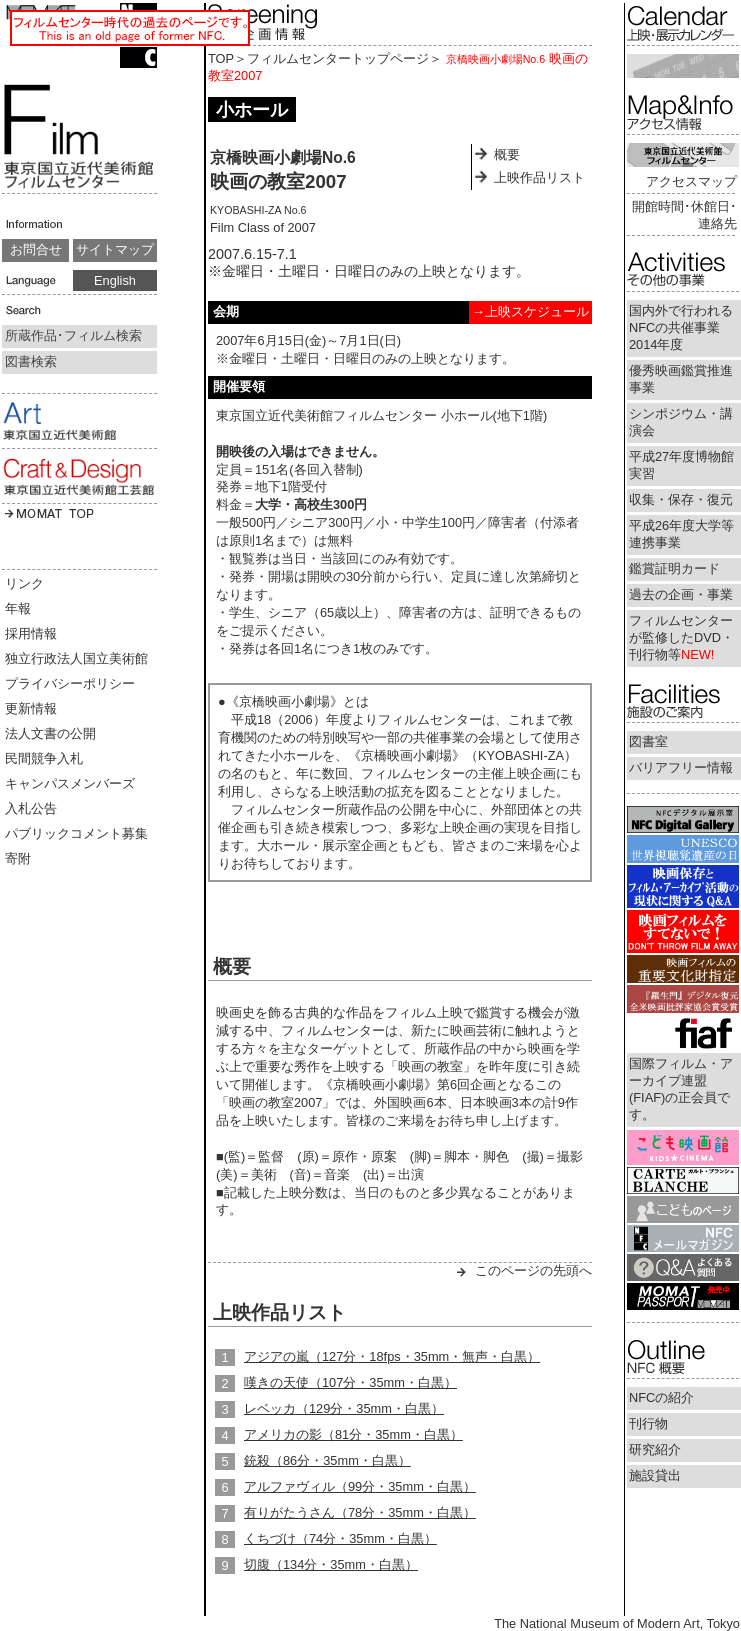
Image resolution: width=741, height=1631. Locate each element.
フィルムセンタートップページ (338, 58)
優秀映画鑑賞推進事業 (681, 379)
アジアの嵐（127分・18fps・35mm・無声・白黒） (392, 1356)
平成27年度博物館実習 (681, 465)
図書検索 (31, 361)
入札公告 (31, 808)
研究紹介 (655, 1449)
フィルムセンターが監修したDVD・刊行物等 (681, 637)
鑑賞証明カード (674, 568)
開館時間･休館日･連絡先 (684, 215)
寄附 (18, 858)
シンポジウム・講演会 (681, 422)
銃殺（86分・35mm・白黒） (327, 1460)
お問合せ (36, 249)
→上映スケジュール (530, 311)
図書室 (648, 741)
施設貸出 (655, 1475)
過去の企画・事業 (681, 594)
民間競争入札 (44, 758)
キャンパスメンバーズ (70, 783)
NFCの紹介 (661, 1397)
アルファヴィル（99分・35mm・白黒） (360, 1486)
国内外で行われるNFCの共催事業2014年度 (681, 327)
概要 (507, 154)
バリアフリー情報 (681, 767)
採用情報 (31, 633)
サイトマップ (115, 249)
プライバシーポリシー (70, 683)
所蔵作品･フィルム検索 (73, 335)
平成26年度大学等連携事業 (681, 534)
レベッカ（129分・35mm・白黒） (344, 1408)
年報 (18, 608)
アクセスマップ (691, 181)
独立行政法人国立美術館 (76, 658)
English (115, 280)
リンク (24, 583)
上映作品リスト (539, 177)
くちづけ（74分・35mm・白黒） (340, 1538)
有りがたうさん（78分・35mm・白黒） (360, 1512)
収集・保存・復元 (681, 499)
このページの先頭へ (533, 1270)
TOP (221, 58)
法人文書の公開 (50, 733)
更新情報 (31, 708)
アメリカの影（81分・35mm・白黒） (353, 1434)
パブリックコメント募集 (76, 833)
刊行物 (648, 1423)
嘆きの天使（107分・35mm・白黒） (350, 1382)
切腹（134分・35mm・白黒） (331, 1564)
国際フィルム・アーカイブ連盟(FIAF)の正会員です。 (681, 1089)
